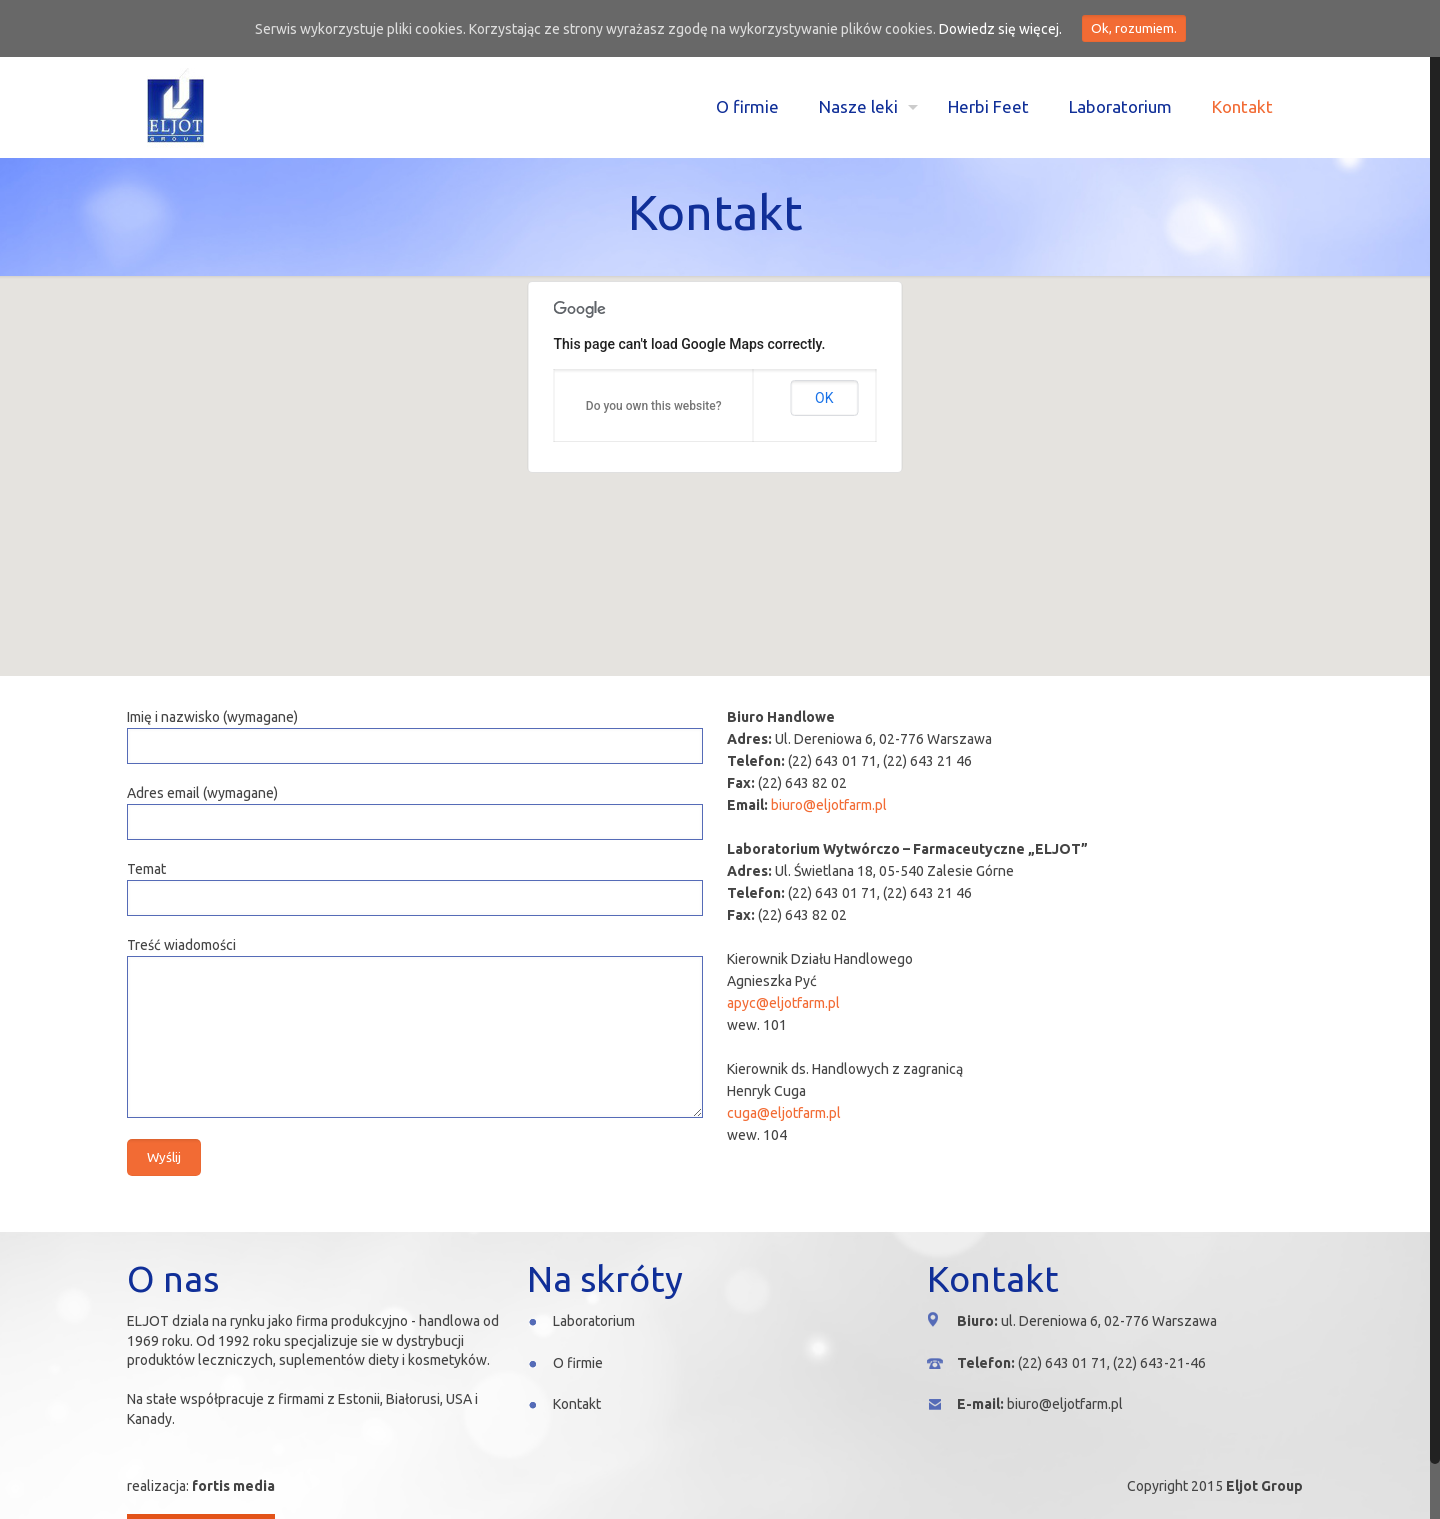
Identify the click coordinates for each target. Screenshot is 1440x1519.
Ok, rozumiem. (1134, 28)
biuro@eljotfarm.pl (829, 805)
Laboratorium (594, 1321)
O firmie (578, 1363)
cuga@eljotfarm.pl (784, 1113)
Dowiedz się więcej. (1000, 29)
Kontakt (577, 1404)
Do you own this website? (654, 406)
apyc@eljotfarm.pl (783, 1003)
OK (824, 398)
